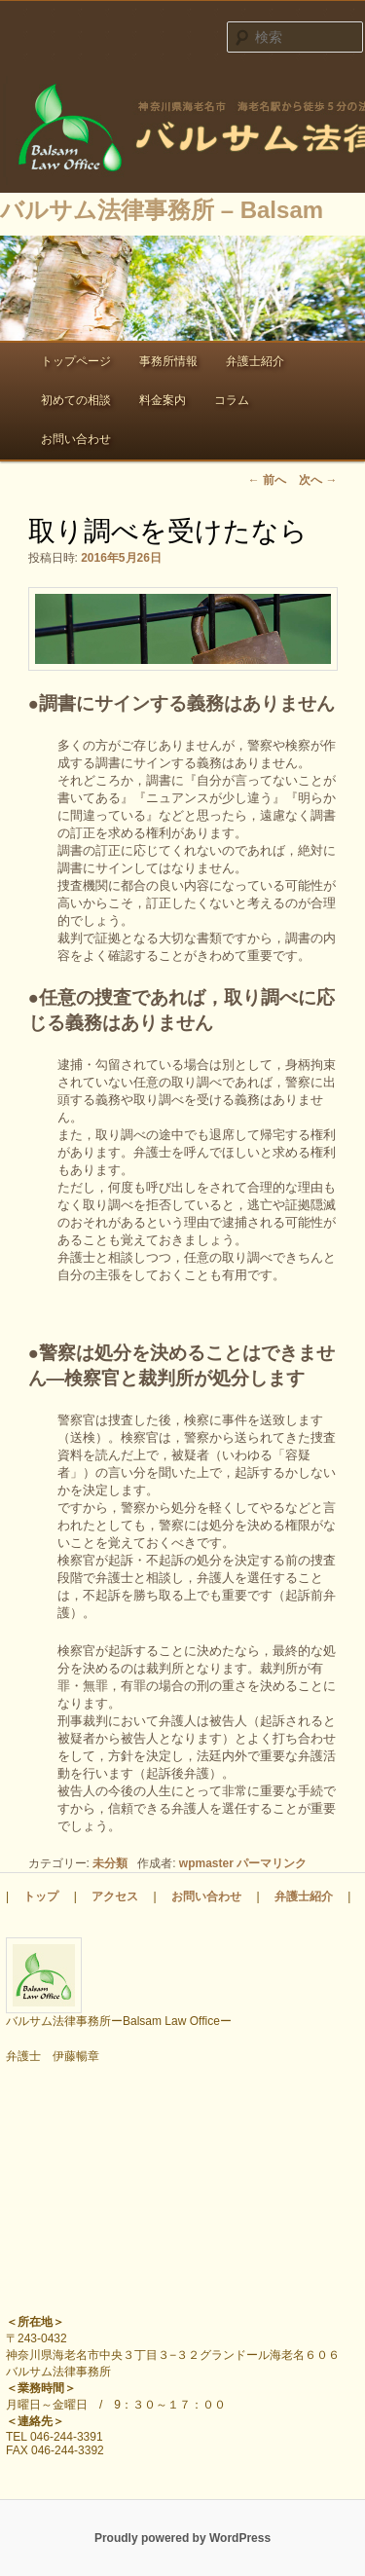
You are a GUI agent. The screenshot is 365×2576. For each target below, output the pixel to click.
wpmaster (206, 1863)
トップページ (76, 361)
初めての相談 (76, 400)
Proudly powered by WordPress (182, 2538)
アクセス (114, 1896)
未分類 (110, 1863)
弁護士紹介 (255, 361)
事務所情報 (168, 361)
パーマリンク (272, 1863)
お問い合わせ (76, 439)
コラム (231, 400)
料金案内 (162, 400)
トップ (40, 1896)
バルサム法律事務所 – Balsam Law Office (182, 130)
